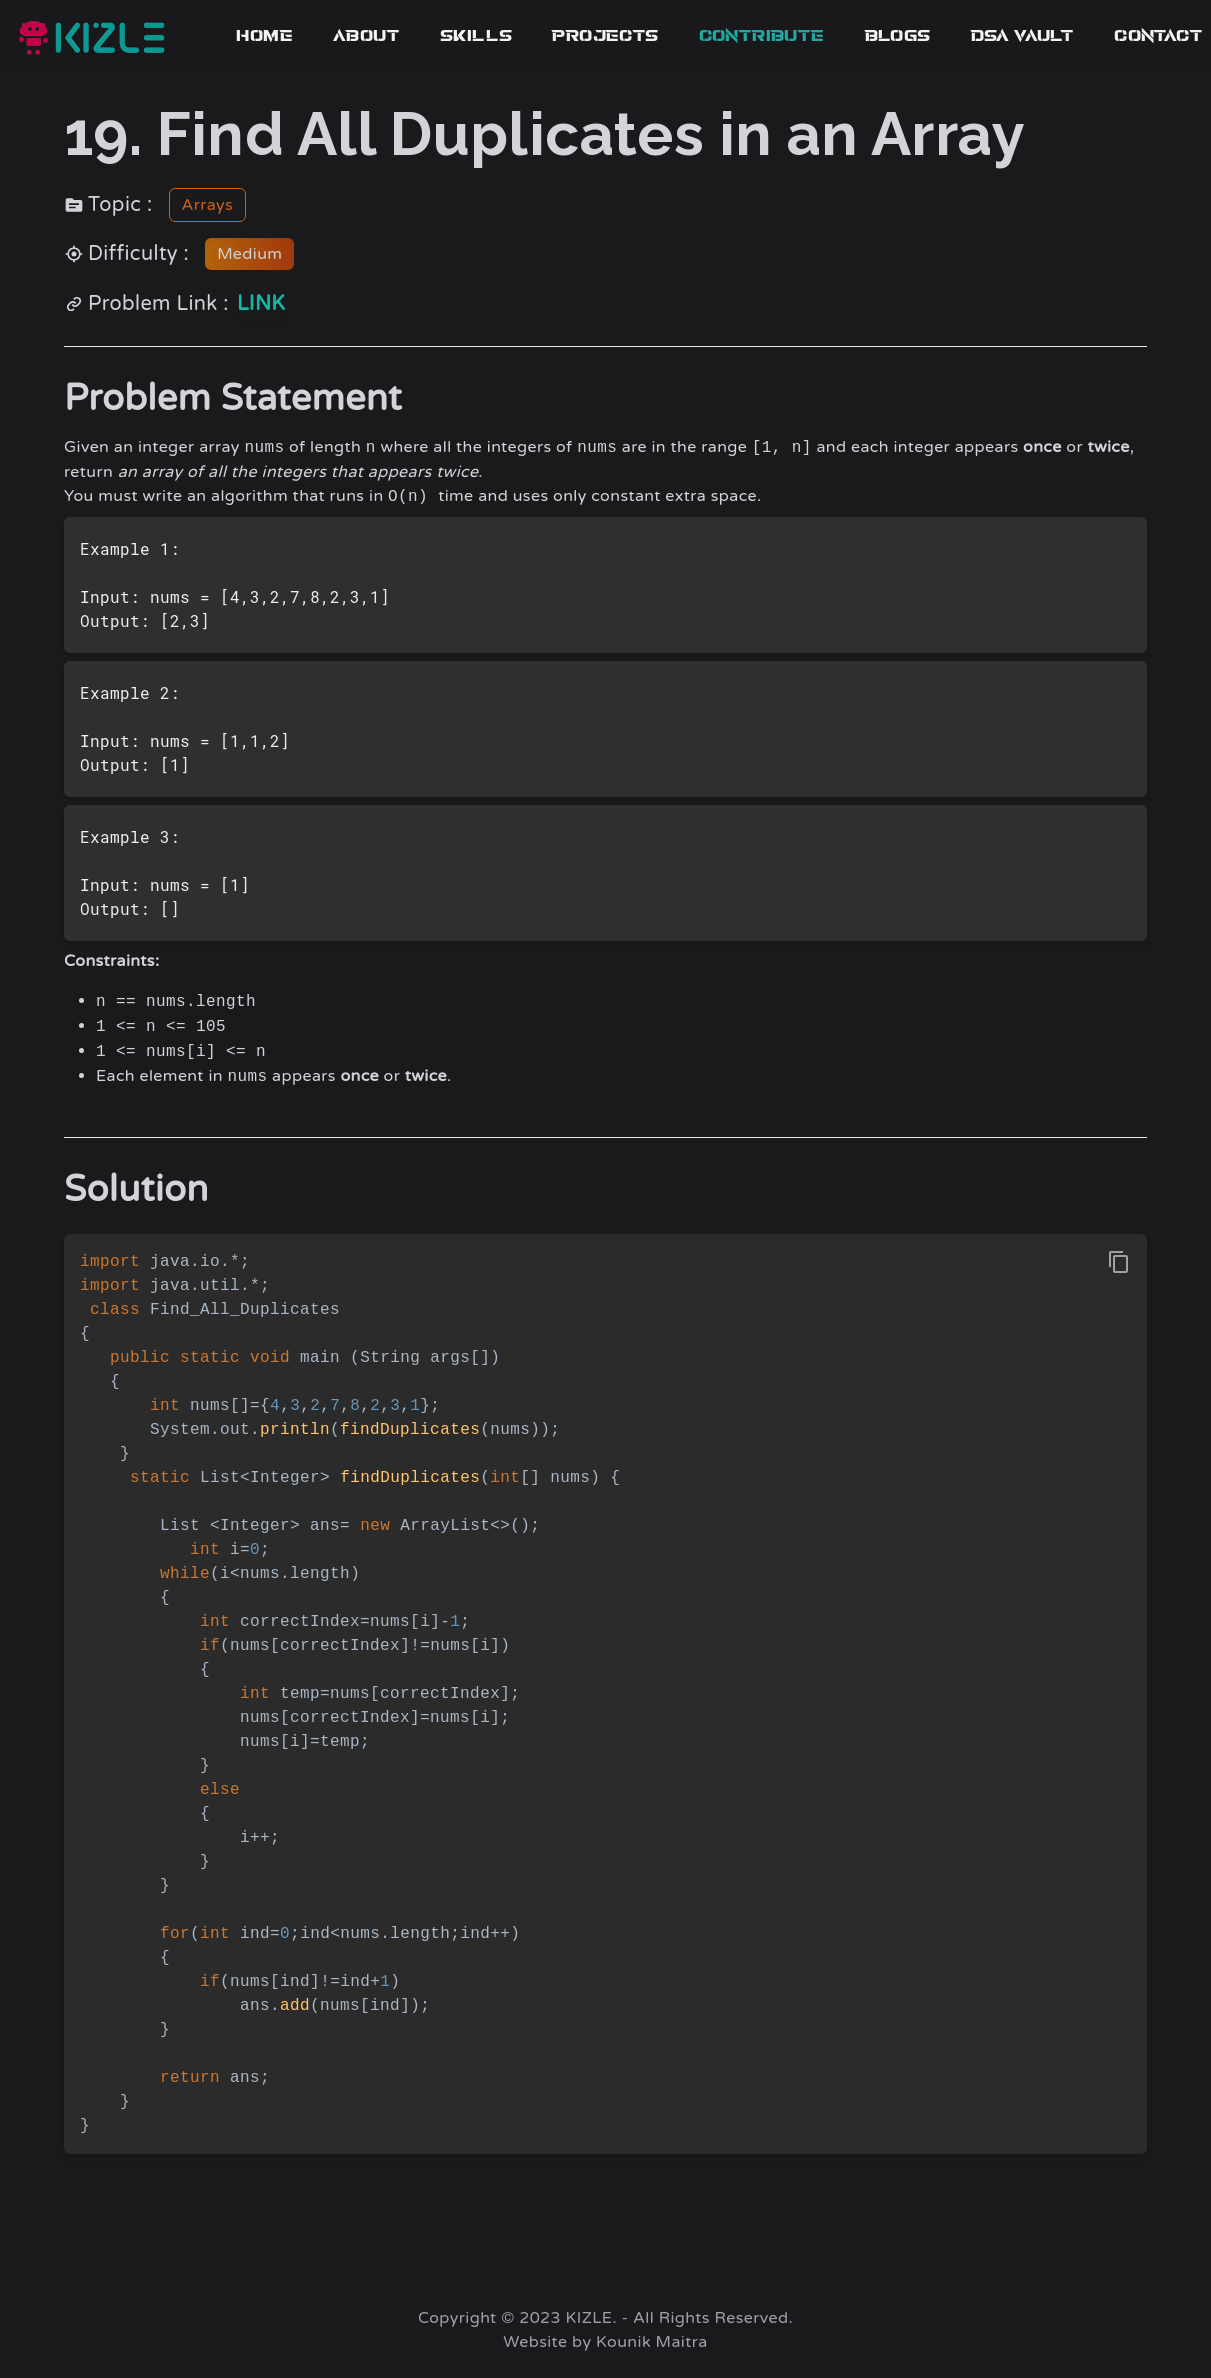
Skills (476, 36)
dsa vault (1023, 36)
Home (264, 36)
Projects (605, 36)
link (261, 304)
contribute (762, 36)
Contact (1158, 36)
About (366, 36)
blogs (898, 36)
